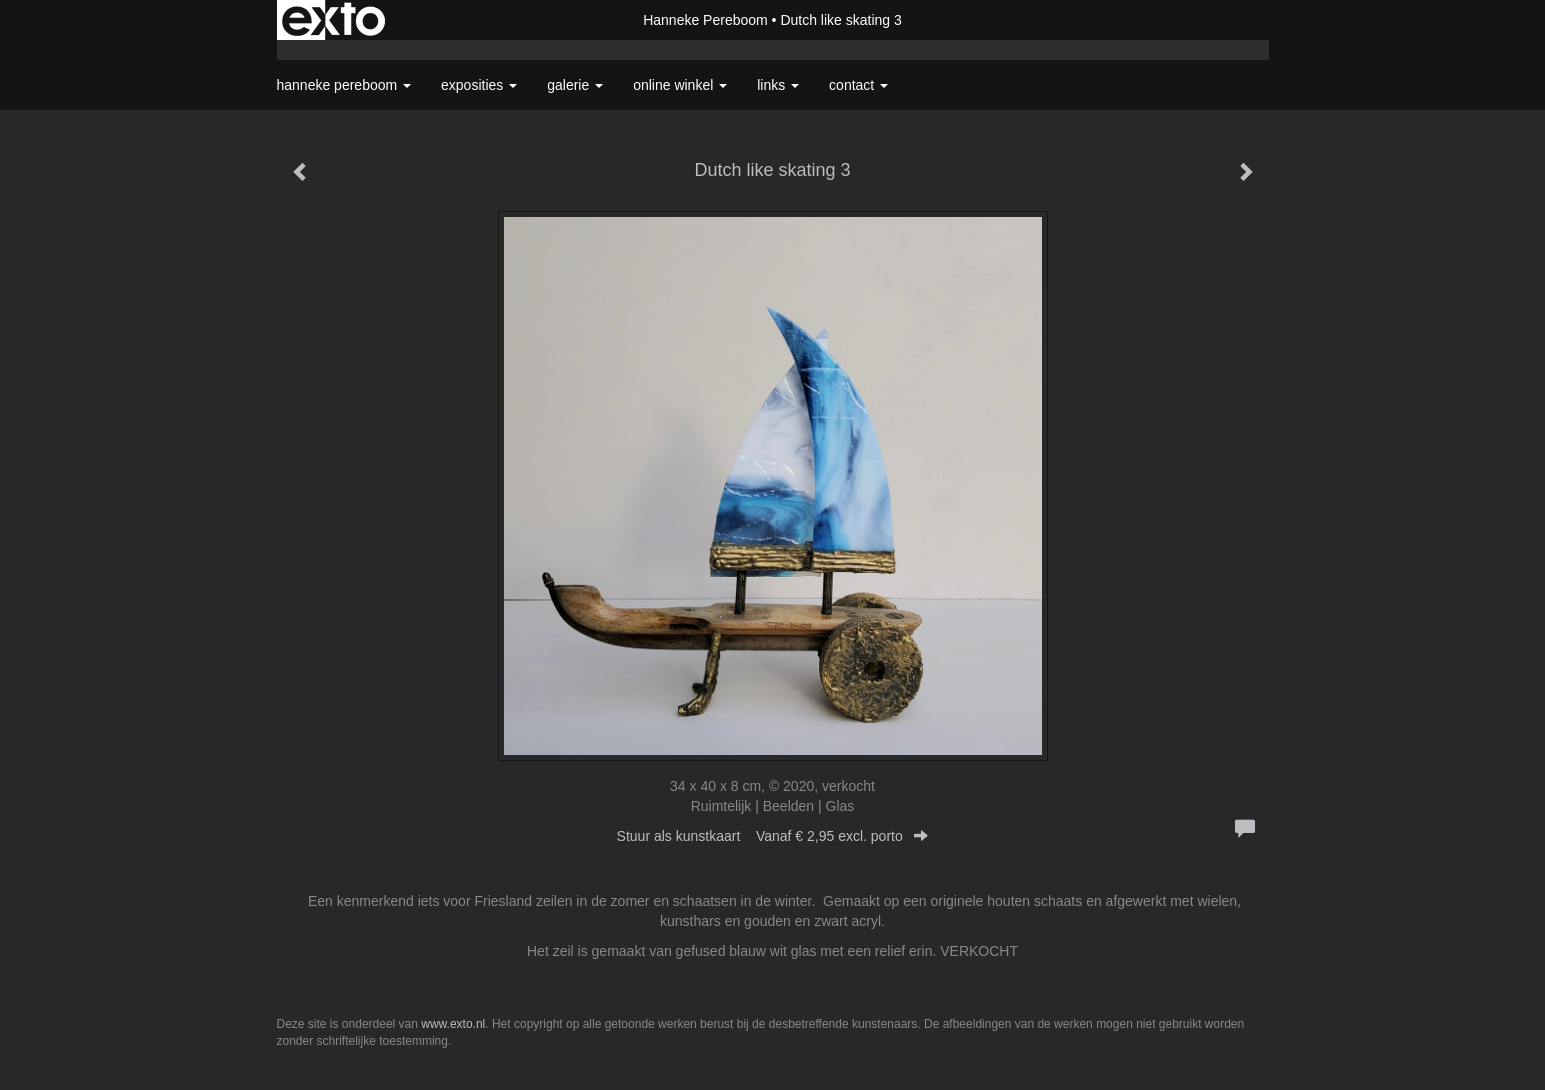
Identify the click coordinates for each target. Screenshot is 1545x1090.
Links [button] (778, 85)
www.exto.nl (453, 1024)
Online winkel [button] (680, 85)
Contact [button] (858, 85)
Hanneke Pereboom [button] (344, 85)
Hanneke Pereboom (705, 20)
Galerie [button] (575, 85)
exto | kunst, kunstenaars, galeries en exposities (333, 20)
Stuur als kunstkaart (773, 836)
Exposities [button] (479, 85)
